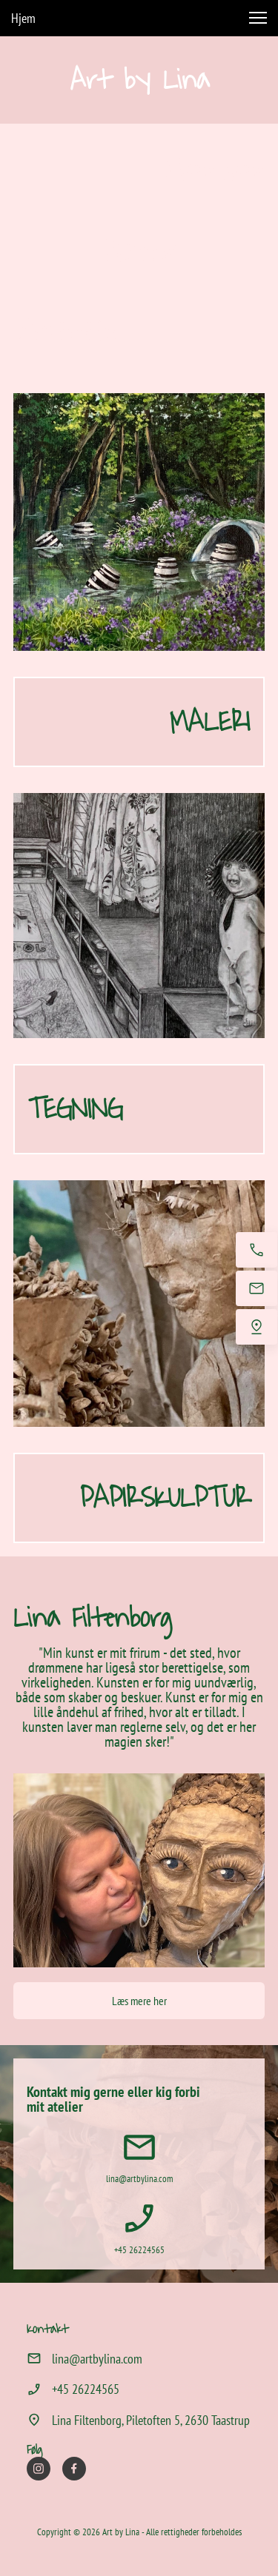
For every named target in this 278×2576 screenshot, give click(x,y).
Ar (83, 79)
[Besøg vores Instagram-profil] (38, 2468)
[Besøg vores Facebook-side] (74, 2468)
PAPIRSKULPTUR (165, 1497)
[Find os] (256, 1327)
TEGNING (75, 1108)
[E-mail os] (256, 1288)
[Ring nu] (256, 1250)
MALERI (210, 721)
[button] (258, 18)
